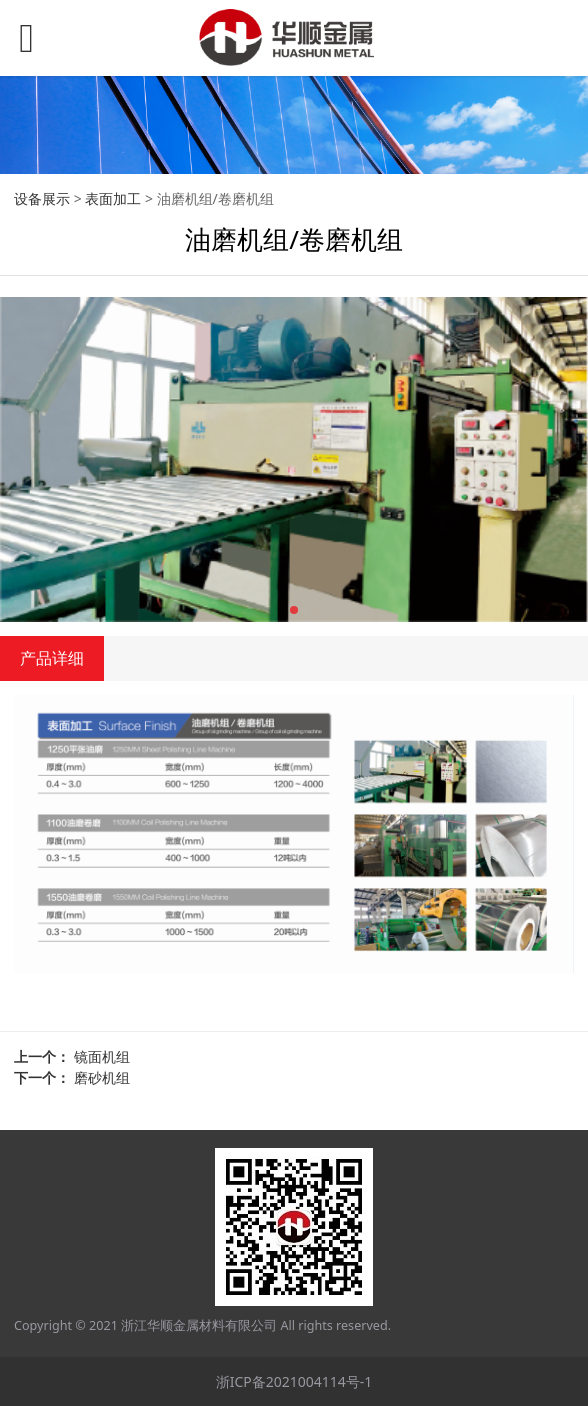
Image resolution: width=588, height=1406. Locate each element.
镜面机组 (102, 1056)
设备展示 (42, 198)
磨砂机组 (102, 1077)
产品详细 (52, 658)
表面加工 (113, 198)
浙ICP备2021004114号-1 (294, 1381)
